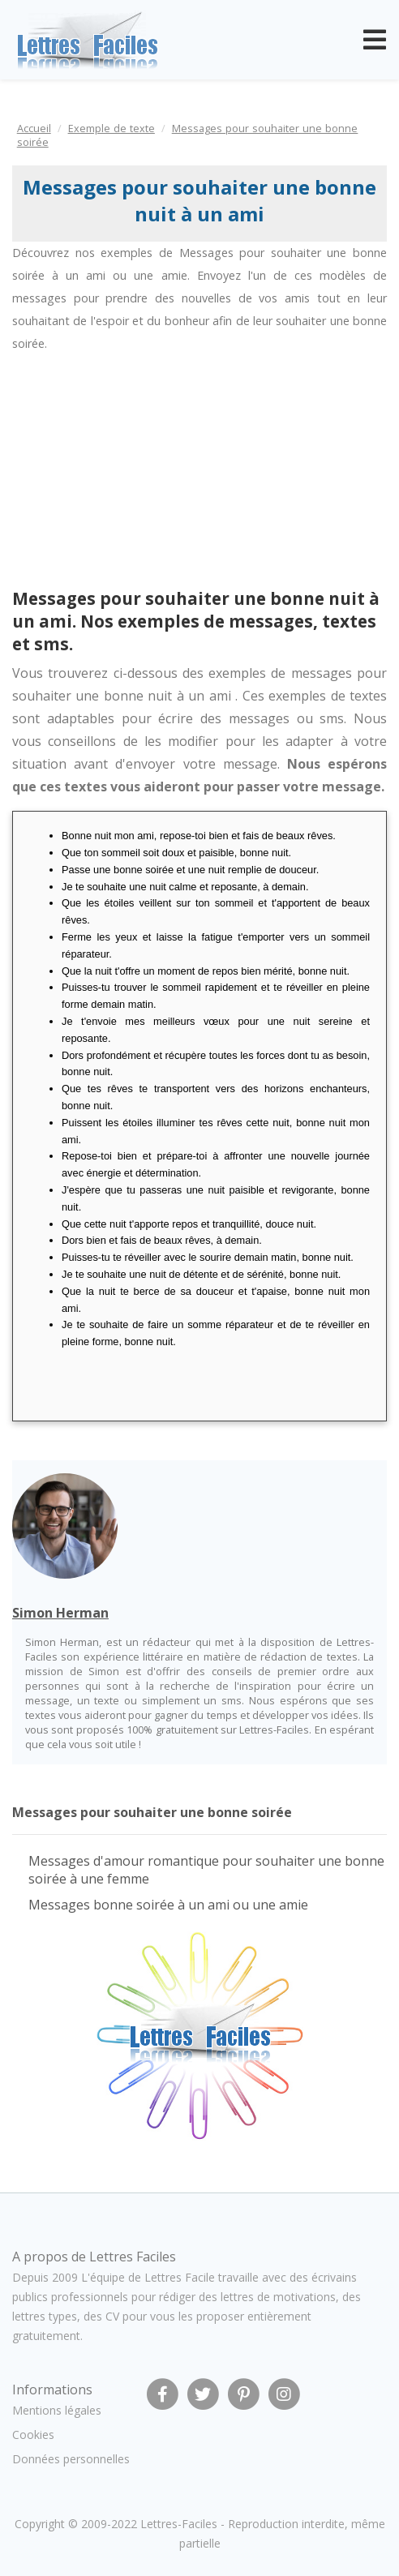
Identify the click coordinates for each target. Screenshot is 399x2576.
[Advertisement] (144, 477)
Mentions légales (56, 2410)
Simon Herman (60, 1613)
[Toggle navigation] (374, 40)
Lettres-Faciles (178, 2523)
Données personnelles (71, 2459)
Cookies (33, 2434)
